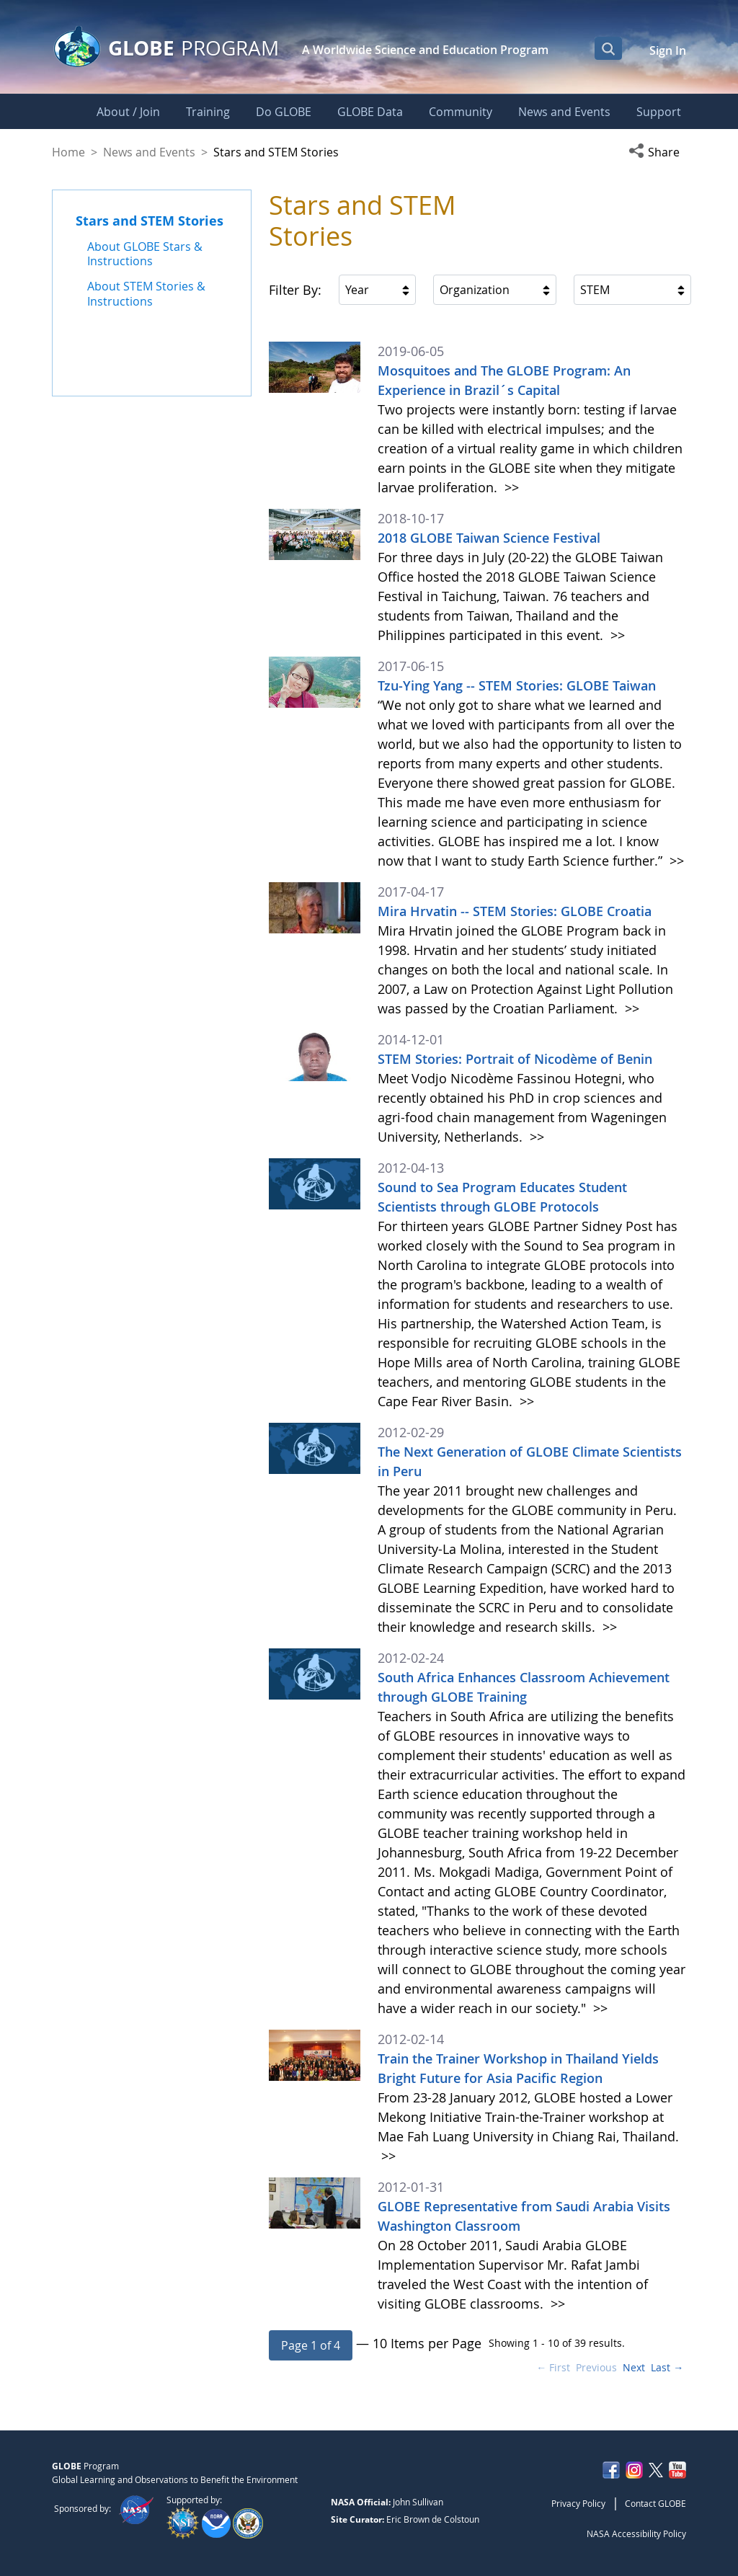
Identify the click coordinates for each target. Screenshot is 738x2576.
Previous (596, 2367)
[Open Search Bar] (608, 48)
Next (634, 2367)
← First (553, 2367)
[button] (657, 152)
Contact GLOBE (655, 2503)
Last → (667, 2367)
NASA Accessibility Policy (636, 2533)
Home (68, 152)
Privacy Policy (578, 2503)
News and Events (149, 152)
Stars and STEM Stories (149, 220)
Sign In (667, 50)
